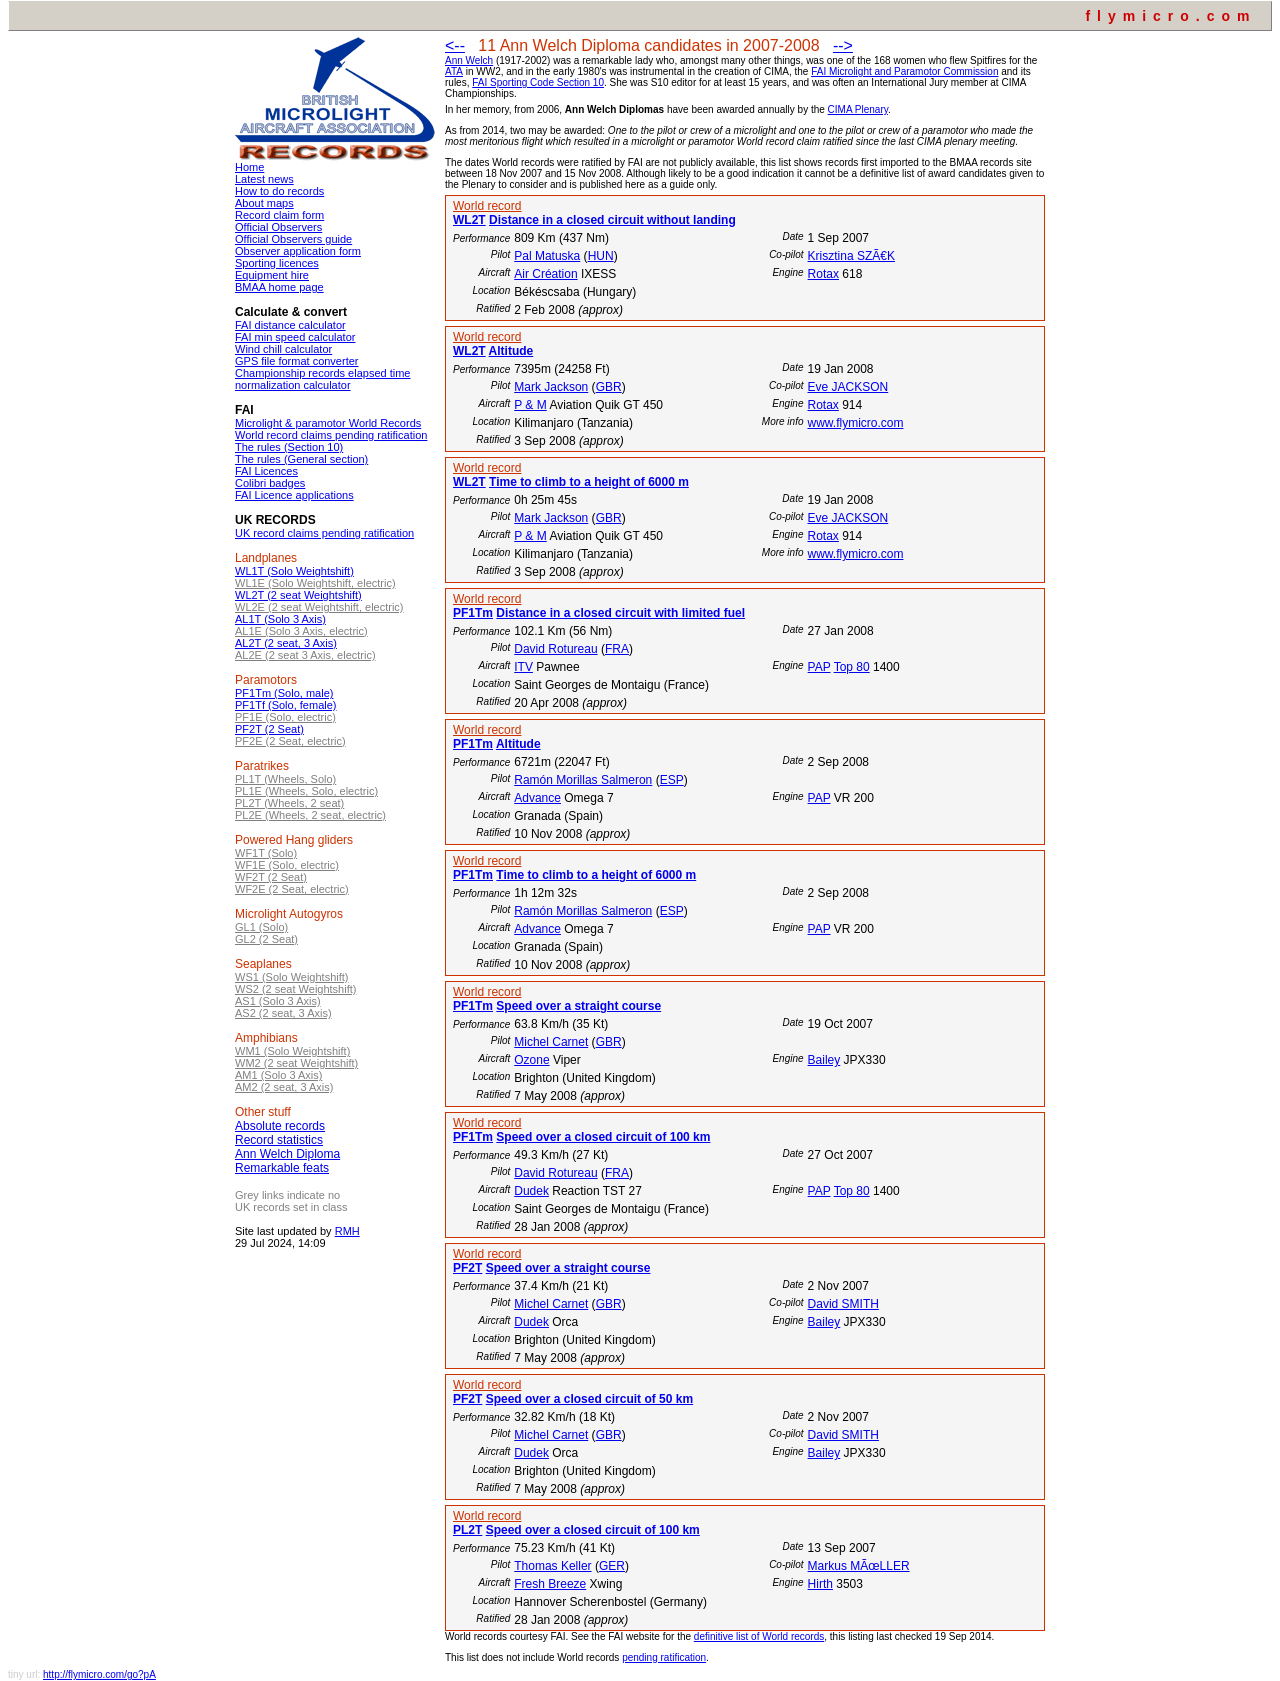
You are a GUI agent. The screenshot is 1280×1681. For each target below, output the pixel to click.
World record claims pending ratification (331, 435)
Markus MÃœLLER (859, 1566)
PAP (819, 667)
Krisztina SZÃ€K (851, 256)
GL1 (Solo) (261, 927)
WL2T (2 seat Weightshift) (298, 595)
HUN (601, 256)
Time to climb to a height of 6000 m (589, 482)
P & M (530, 405)
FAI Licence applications (294, 495)
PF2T (467, 1268)
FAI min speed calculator (295, 337)
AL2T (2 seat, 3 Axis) (286, 643)
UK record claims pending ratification (324, 533)
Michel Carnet (551, 1042)
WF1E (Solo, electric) (287, 865)
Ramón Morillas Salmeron (583, 780)
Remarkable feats (282, 1168)
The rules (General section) (301, 459)
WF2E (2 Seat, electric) (292, 889)
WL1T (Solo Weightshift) (294, 571)
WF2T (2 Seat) (271, 877)
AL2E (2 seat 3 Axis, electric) (305, 655)
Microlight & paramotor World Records (328, 423)
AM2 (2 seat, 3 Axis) (284, 1087)
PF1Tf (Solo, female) (285, 705)
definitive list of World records (759, 1636)
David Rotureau (555, 649)
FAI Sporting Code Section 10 (538, 82)
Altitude (511, 351)
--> (843, 45)
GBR (609, 387)
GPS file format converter (297, 361)
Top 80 (852, 667)
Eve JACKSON (847, 387)
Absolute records (280, 1126)
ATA (454, 71)
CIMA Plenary (858, 109)
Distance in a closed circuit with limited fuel (620, 613)
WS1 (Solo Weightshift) (292, 977)
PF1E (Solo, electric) (285, 717)
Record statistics (279, 1140)
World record (487, 206)
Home (249, 167)
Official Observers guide (293, 239)
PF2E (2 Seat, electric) (290, 741)
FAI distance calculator (290, 325)
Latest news (264, 179)
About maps (264, 203)
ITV (523, 667)
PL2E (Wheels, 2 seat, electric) (310, 815)
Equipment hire (272, 275)
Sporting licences (277, 263)
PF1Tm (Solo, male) (284, 693)
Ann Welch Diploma (287, 1154)
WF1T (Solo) (266, 853)
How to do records (279, 191)
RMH (347, 1231)
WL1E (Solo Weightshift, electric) (315, 583)
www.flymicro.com (855, 423)
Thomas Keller (552, 1566)
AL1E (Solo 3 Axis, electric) (301, 631)
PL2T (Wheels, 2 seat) (289, 803)
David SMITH (843, 1304)
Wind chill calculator (283, 349)
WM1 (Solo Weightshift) (292, 1051)
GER (612, 1566)
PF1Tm (473, 613)
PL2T (467, 1530)
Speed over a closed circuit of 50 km (589, 1399)
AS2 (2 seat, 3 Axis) (283, 1013)
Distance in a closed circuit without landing (612, 220)
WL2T (469, 220)
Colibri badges (270, 483)
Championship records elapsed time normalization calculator (322, 379)
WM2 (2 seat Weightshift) (296, 1063)
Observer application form (298, 251)
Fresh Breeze (550, 1584)
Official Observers (278, 227)
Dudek (531, 1191)
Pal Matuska (547, 256)
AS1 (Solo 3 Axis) (278, 1001)
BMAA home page (279, 287)
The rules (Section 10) (289, 447)
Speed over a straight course (578, 1006)
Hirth (820, 1584)
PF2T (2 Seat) (269, 729)
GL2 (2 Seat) (266, 939)
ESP (672, 780)
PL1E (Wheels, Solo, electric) (306, 791)
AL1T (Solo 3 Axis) (280, 619)
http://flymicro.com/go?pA (99, 1674)
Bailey (824, 1060)
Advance (537, 798)
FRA (617, 649)
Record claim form (279, 215)
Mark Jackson (551, 387)
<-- (455, 45)
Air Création (545, 274)
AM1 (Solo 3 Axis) (278, 1075)
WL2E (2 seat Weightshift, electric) (319, 607)
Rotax (823, 274)
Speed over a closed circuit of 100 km (603, 1137)
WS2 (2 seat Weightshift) (295, 989)
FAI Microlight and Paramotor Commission (904, 71)
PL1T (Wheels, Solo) (285, 779)
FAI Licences (266, 471)
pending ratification (664, 1657)
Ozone (531, 1060)
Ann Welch (469, 60)
